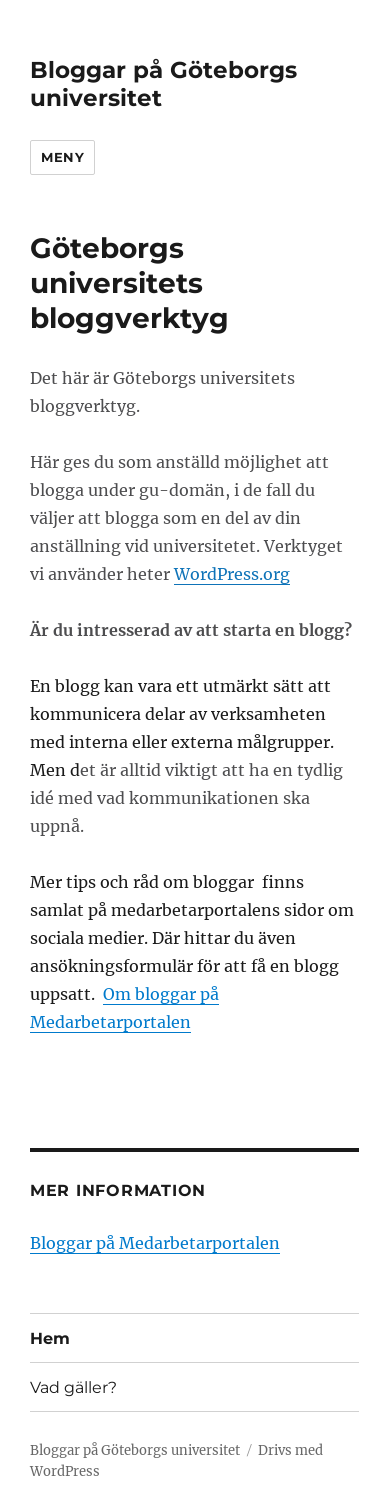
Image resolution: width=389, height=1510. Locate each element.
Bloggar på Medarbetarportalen (155, 1243)
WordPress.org (232, 574)
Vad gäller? (73, 1387)
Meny (62, 157)
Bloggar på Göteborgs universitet (135, 1450)
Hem (50, 1338)
